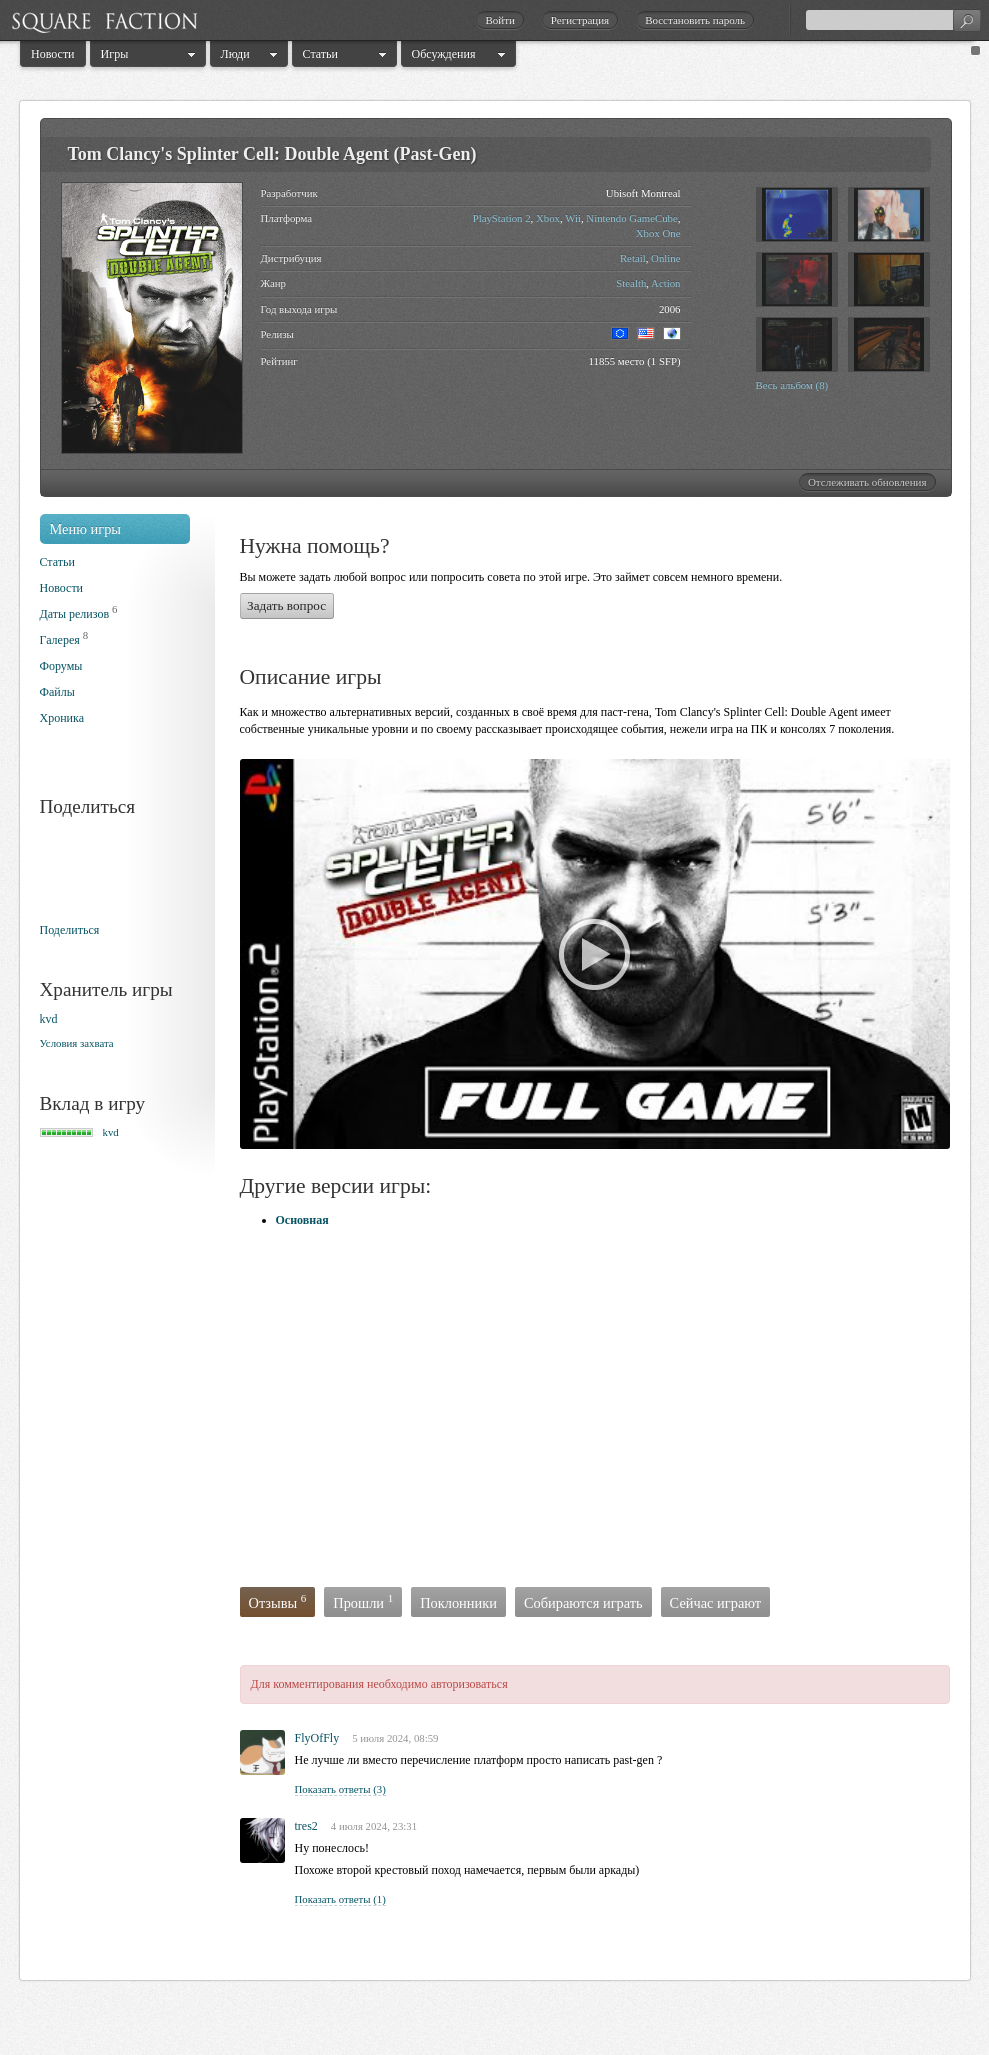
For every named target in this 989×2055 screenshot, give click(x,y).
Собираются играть (583, 1603)
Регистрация (580, 20)
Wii (573, 218)
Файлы (57, 692)
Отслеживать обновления (867, 482)
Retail (633, 258)
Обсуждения (444, 54)
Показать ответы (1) (340, 1899)
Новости (53, 54)
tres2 (306, 1826)
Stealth (631, 283)
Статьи (320, 54)
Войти (499, 20)
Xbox (548, 218)
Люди (235, 54)
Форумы (61, 666)
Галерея (60, 640)
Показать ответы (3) (340, 1789)
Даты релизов (75, 614)
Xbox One (658, 233)
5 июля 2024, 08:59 (395, 1738)
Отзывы (278, 1601)
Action (665, 283)
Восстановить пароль (695, 20)
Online (665, 258)
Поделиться (70, 930)
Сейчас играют (716, 1603)
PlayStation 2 (502, 218)
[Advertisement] (437, 1410)
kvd (49, 1019)
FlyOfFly (317, 1738)
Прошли (363, 1601)
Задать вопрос (286, 605)
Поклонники (458, 1603)
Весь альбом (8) (792, 385)
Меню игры (86, 529)
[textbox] (893, 20)
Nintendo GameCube (631, 218)
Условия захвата (77, 1043)
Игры (115, 54)
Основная (302, 1220)
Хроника (62, 718)
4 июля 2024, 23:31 (374, 1826)
